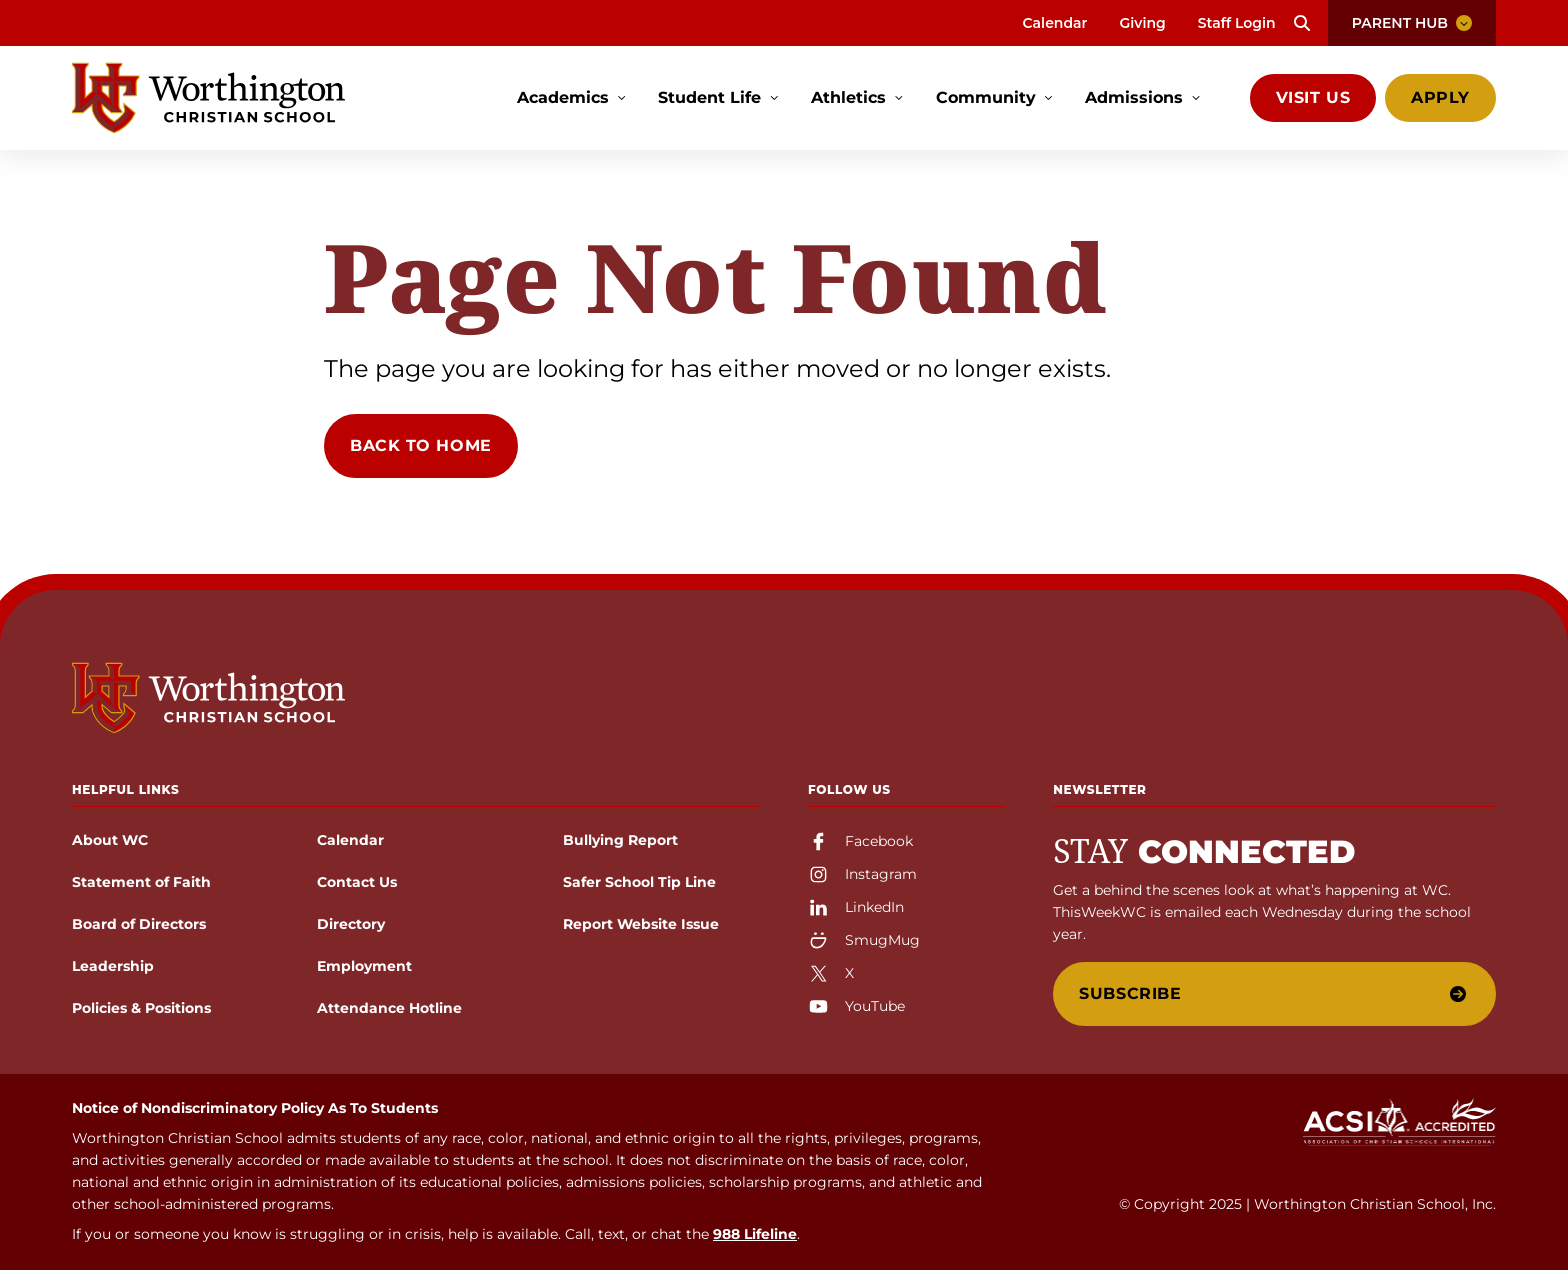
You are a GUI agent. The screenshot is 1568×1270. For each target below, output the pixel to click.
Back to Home (421, 445)
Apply (1440, 97)
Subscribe (1272, 993)
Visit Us (1313, 97)
